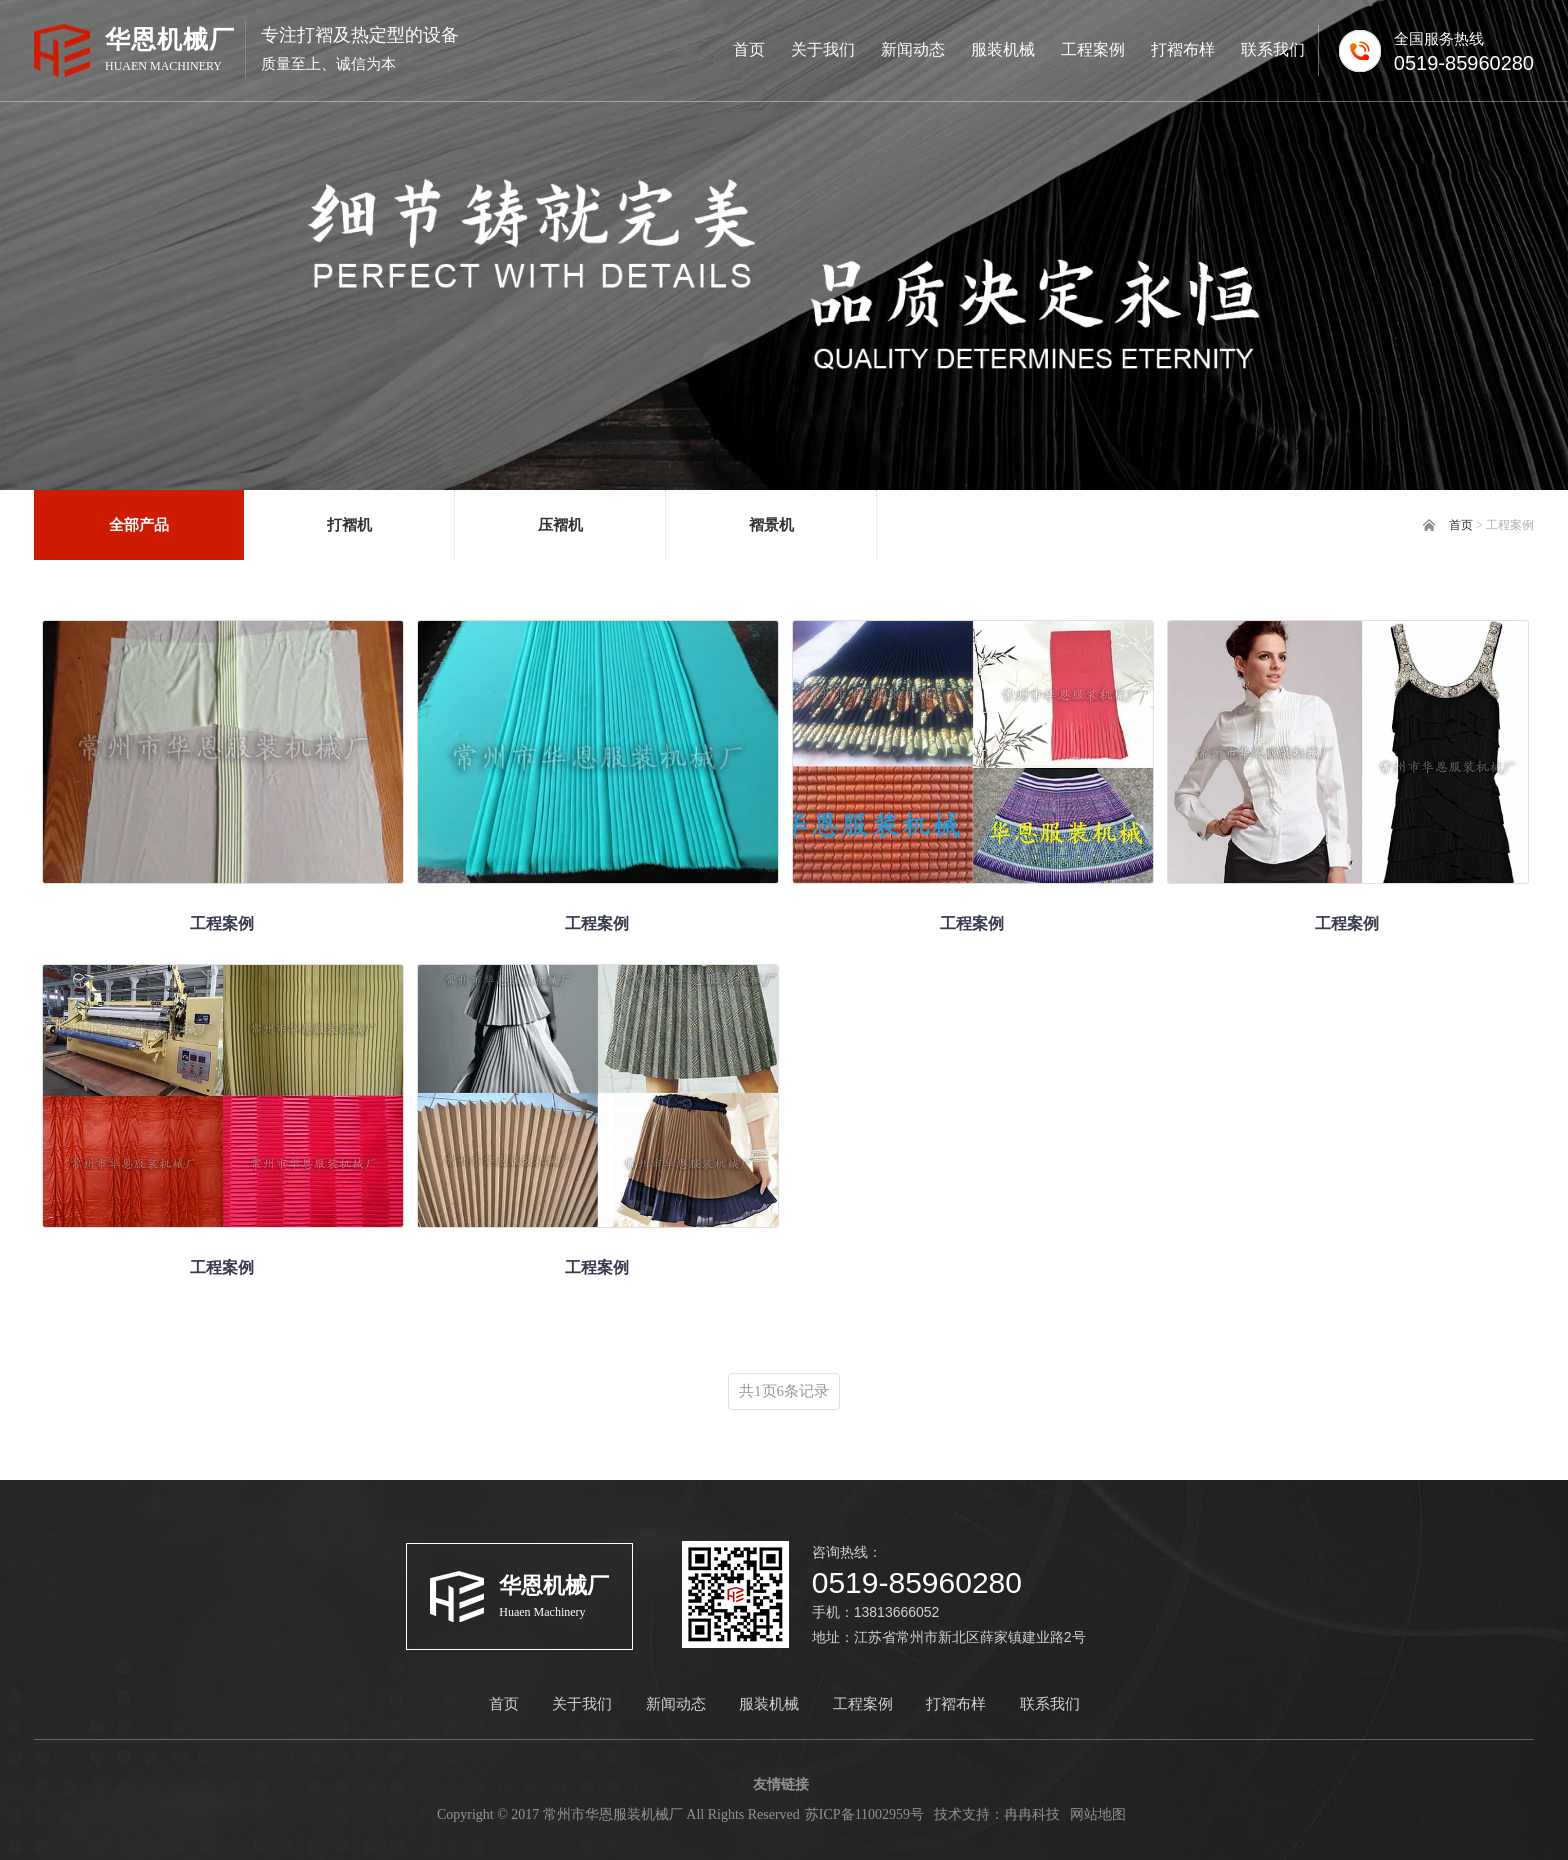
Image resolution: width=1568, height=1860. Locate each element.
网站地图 (1098, 1814)
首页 (1461, 525)
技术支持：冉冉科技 (997, 1814)
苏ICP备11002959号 (864, 1814)
